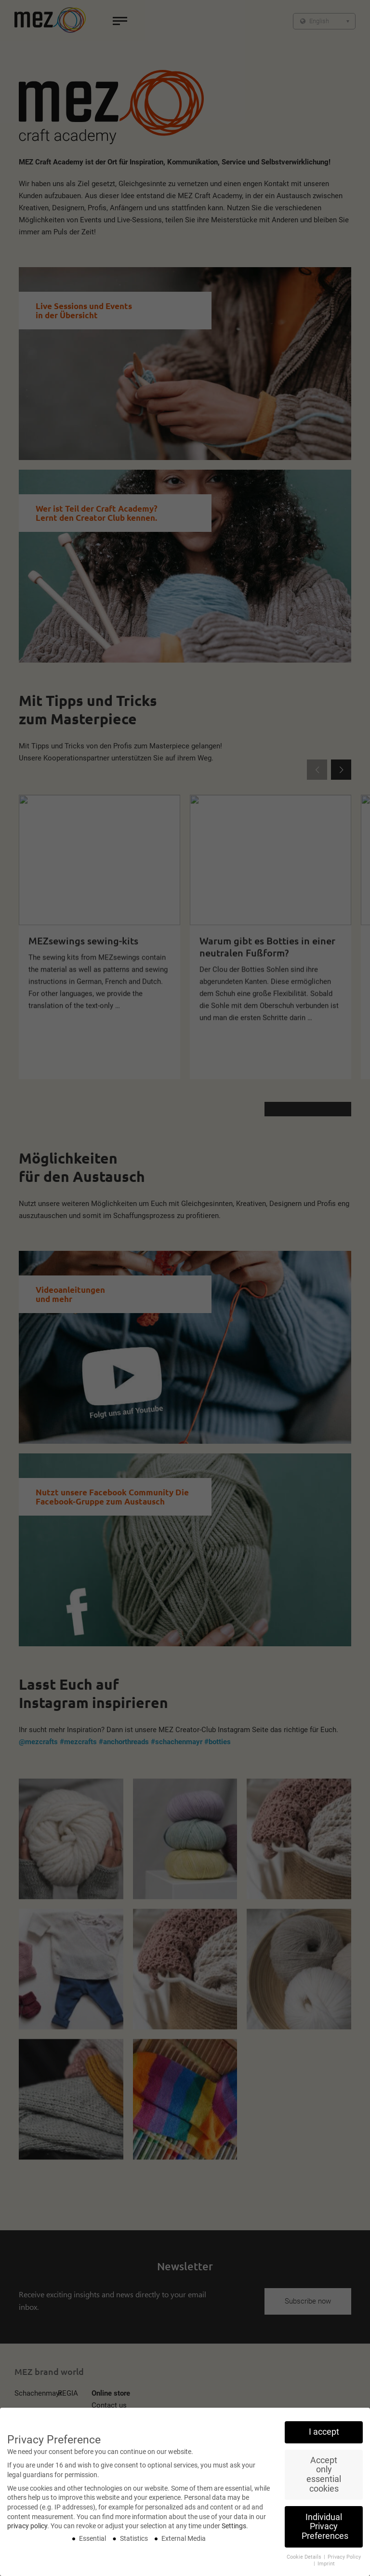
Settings (234, 2531)
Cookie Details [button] (305, 2563)
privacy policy (27, 2531)
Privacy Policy (344, 2563)
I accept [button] (324, 2437)
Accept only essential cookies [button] (323, 2480)
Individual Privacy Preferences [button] (325, 2532)
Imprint (326, 2569)
